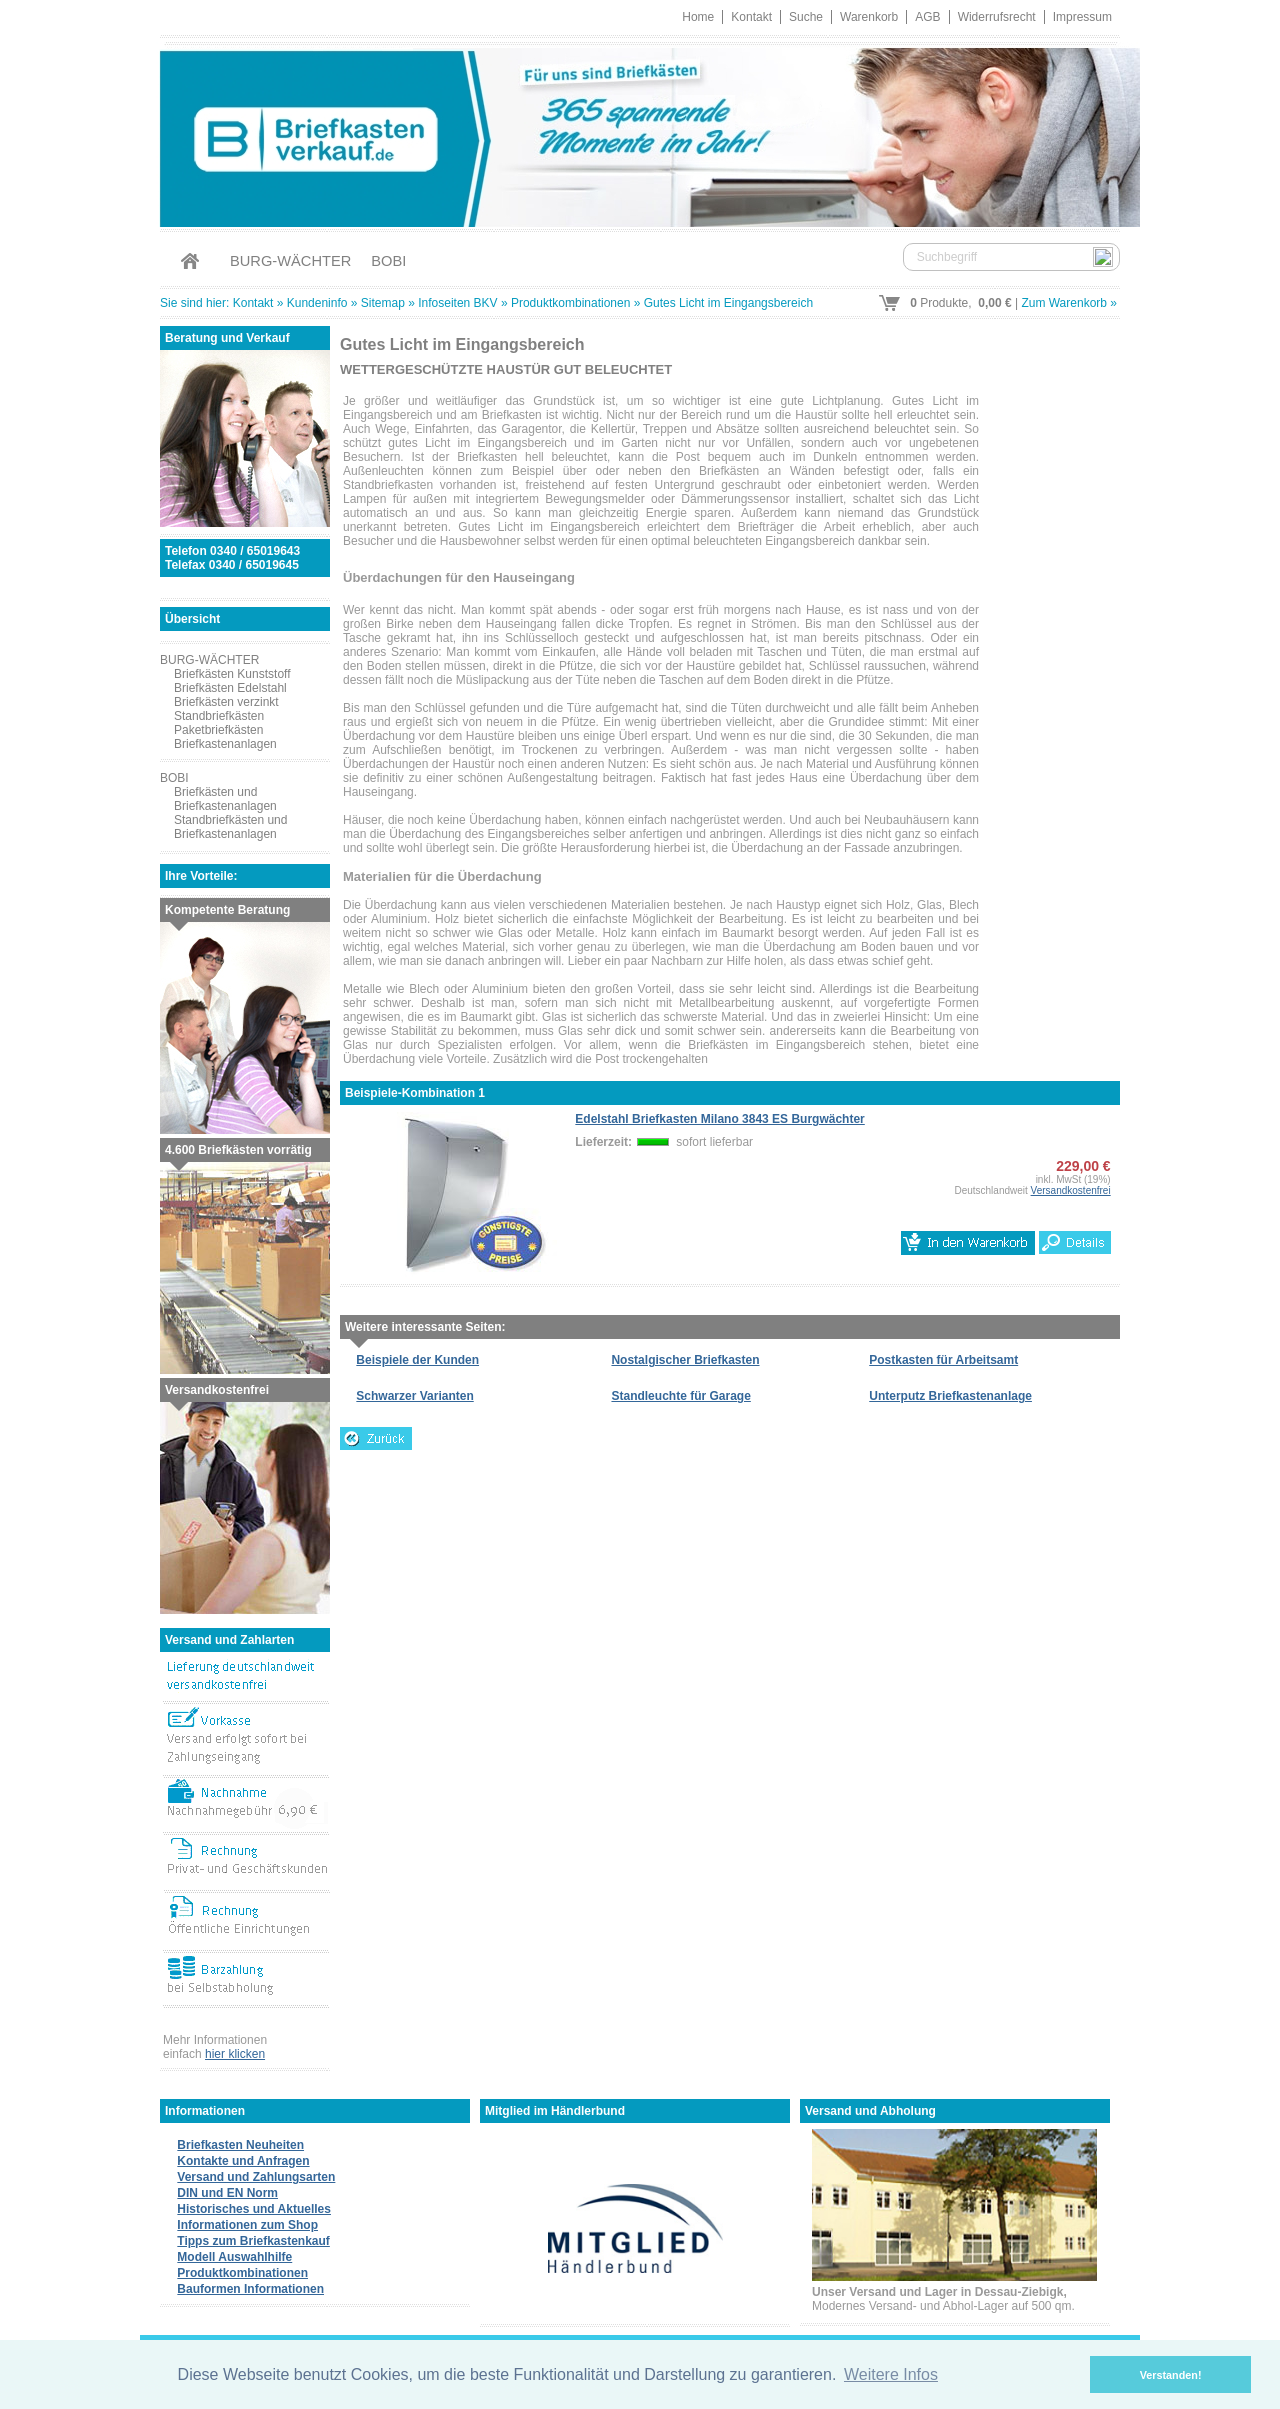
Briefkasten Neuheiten (240, 2145)
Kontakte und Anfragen (243, 2161)
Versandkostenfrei (1071, 1190)
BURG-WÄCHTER (290, 261)
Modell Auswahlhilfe (234, 2257)
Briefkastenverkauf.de (640, 134)
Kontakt (751, 17)
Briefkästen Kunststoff (232, 674)
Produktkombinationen (570, 303)
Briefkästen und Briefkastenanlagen (225, 799)
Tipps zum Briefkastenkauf (253, 2241)
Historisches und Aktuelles (254, 2209)
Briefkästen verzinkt (226, 702)
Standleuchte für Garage (680, 1396)
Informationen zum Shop (247, 2225)
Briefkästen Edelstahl (230, 688)
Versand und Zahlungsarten (256, 2177)
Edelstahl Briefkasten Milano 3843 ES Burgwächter (719, 1119)
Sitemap (383, 303)
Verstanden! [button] (1171, 2375)
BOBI (388, 261)
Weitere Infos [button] (891, 2374)
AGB (927, 17)
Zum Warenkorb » (1069, 303)
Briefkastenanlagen (225, 744)
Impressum (1082, 17)
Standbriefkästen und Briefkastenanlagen (230, 827)
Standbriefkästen (219, 716)
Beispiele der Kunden (417, 1360)
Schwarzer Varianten (414, 1396)
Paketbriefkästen (218, 730)
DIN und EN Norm (227, 2193)
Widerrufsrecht (997, 17)
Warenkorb (869, 17)
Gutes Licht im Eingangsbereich (728, 303)
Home (698, 17)
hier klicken (235, 2054)
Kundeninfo (317, 303)
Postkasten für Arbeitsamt (943, 1360)
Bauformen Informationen (250, 2289)
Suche (806, 17)
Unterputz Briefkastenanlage (950, 1396)
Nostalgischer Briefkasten (685, 1360)
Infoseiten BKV (457, 303)
